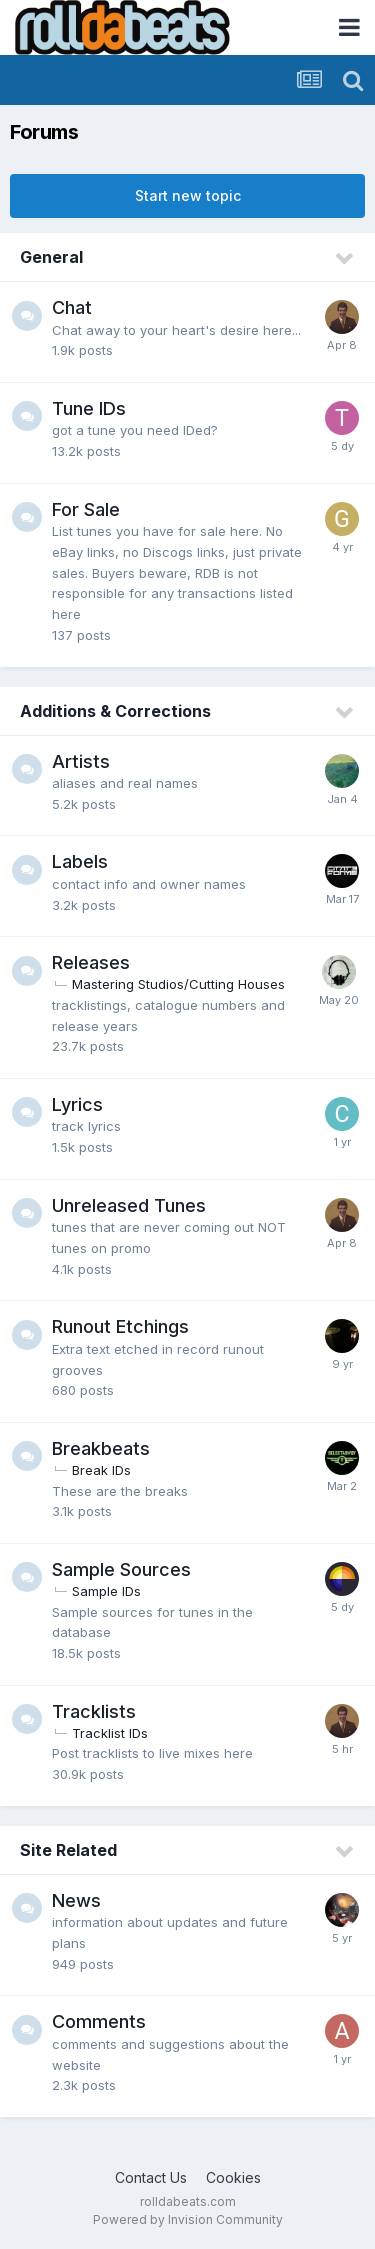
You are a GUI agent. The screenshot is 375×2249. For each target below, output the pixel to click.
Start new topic (188, 195)
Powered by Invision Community (188, 2219)
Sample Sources (121, 1569)
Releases (91, 962)
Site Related (68, 1850)
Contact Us (151, 2177)
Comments (99, 2021)
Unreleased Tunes (129, 1205)
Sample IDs (106, 1591)
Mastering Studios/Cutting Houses (178, 984)
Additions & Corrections (115, 711)
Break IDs (101, 1470)
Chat (72, 307)
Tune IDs (89, 408)
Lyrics (77, 1104)
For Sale (86, 509)
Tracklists (94, 1711)
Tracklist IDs (110, 1733)
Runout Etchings (120, 1326)
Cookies (233, 2177)
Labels (80, 861)
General (51, 257)
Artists (81, 761)
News (76, 1900)
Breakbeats (101, 1448)
